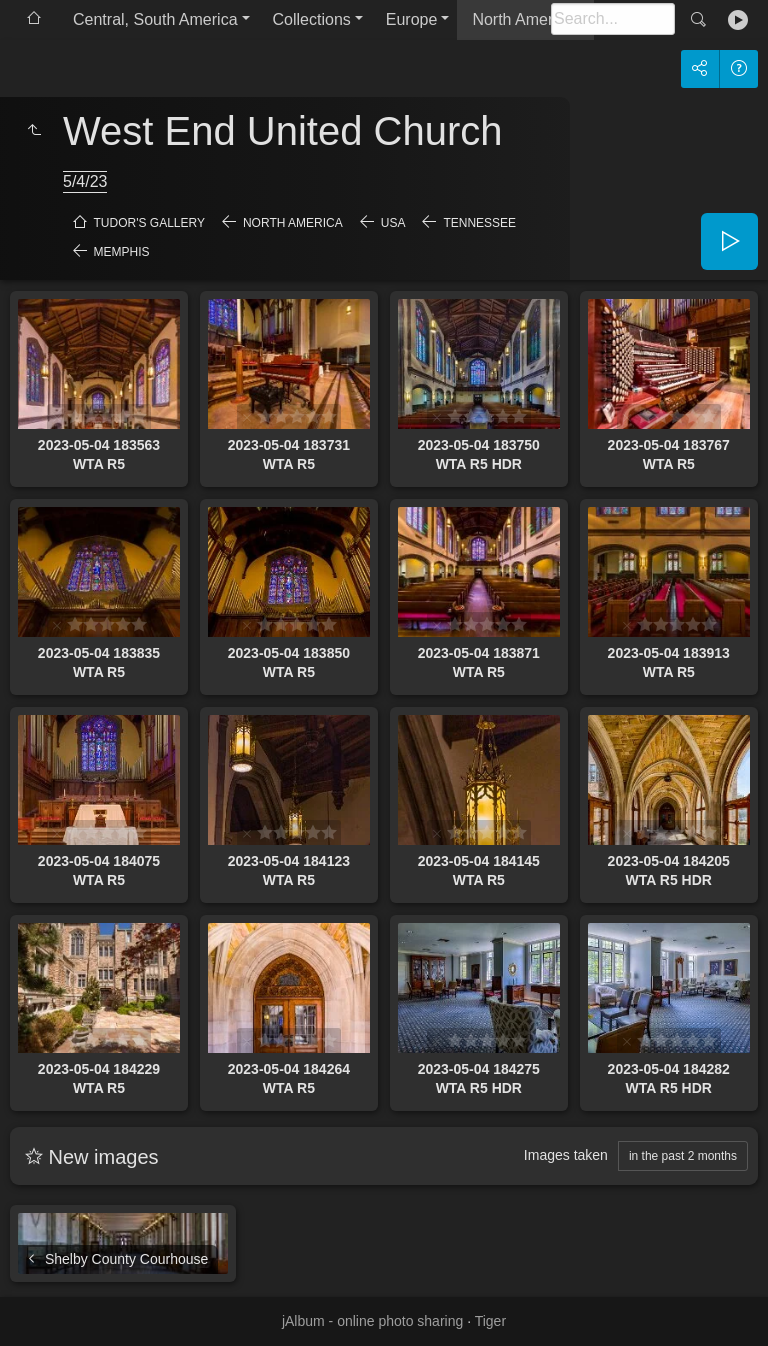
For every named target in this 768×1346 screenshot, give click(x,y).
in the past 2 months (683, 1156)
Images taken (566, 1155)
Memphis (122, 252)
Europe (412, 19)
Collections (312, 19)
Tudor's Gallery (149, 223)
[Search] (613, 19)
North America (522, 19)
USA (393, 223)
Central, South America (155, 19)
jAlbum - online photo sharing (372, 1321)
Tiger (490, 1321)
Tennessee (479, 223)
